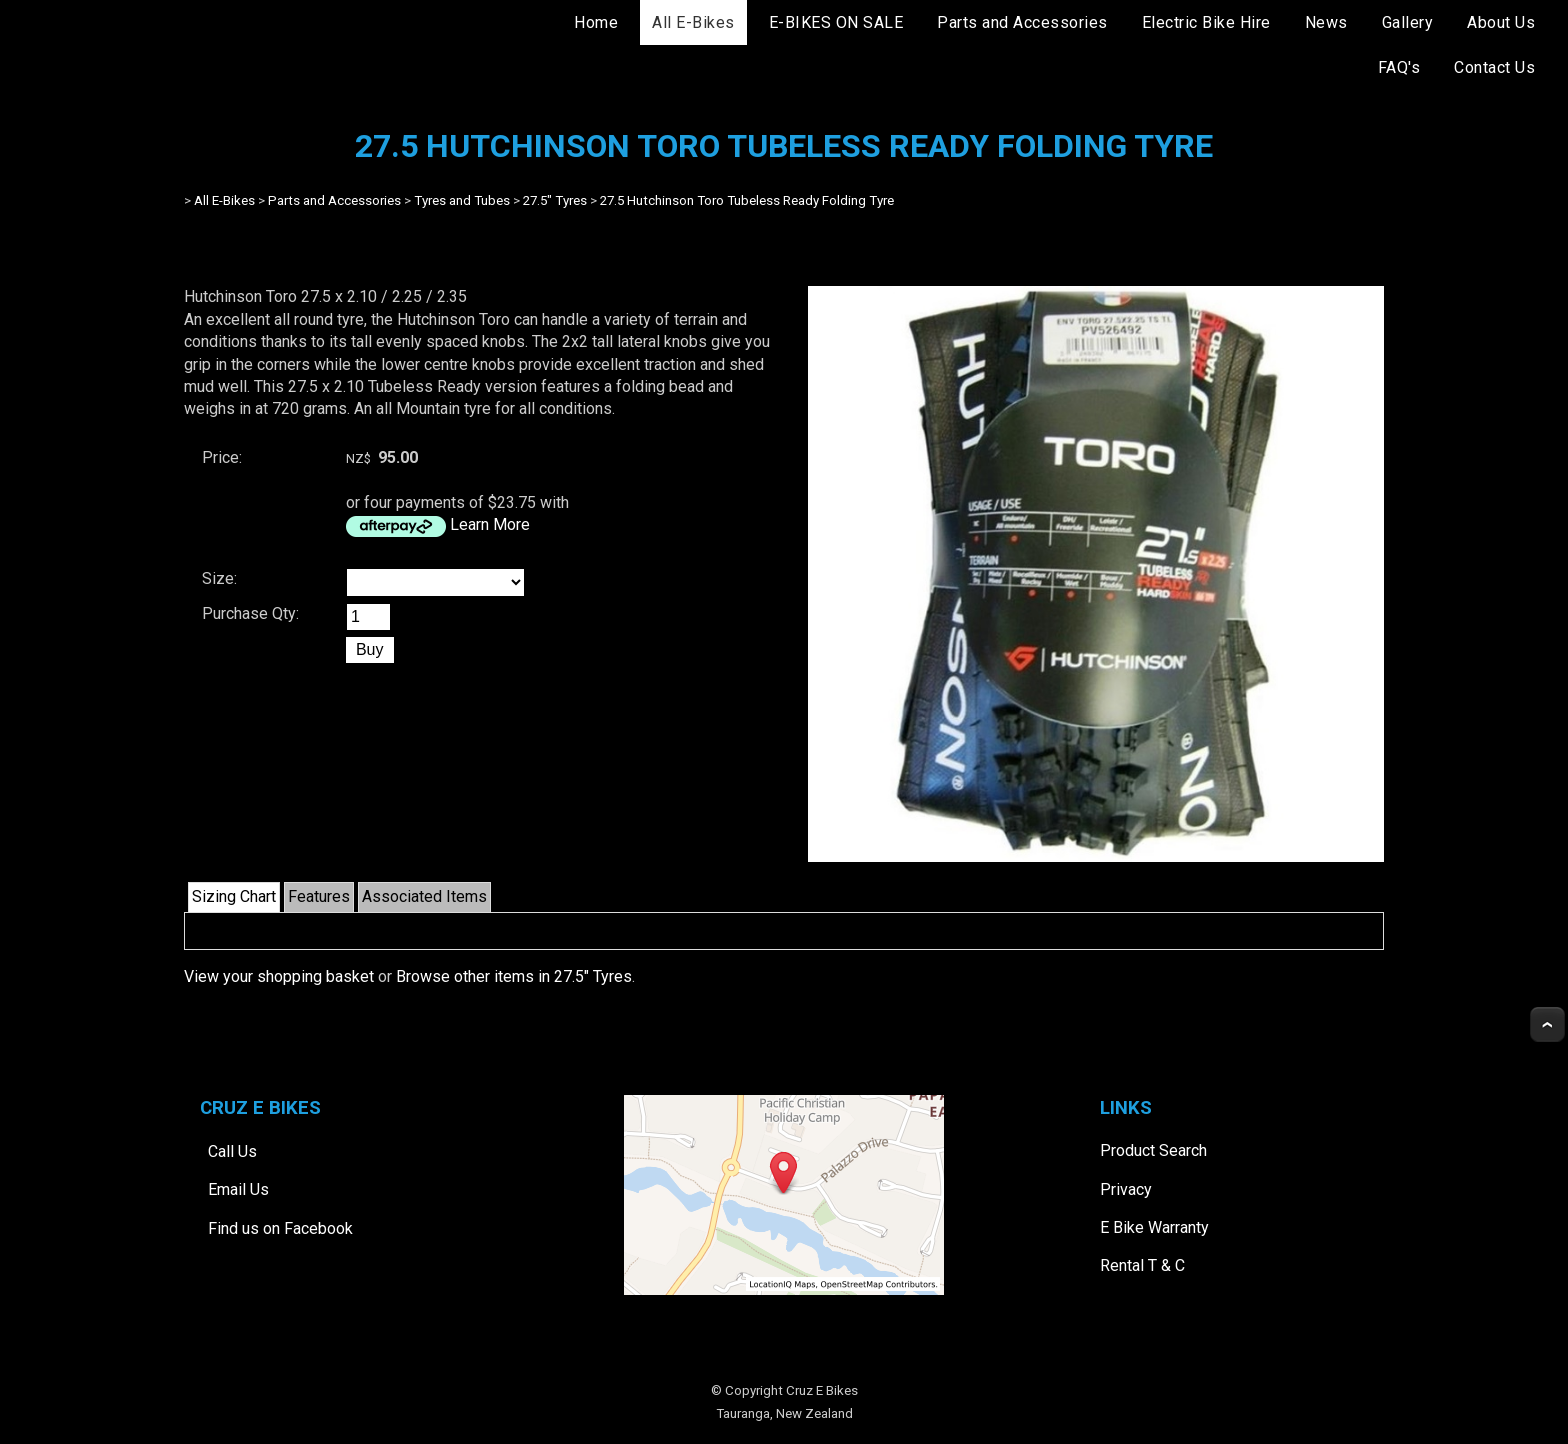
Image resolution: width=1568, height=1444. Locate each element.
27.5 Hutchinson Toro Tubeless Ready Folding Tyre (747, 200)
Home (596, 22)
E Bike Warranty (1154, 1227)
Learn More (490, 524)
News (1326, 22)
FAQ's (1399, 67)
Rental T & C (1142, 1265)
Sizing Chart (234, 896)
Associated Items (424, 896)
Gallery (1408, 22)
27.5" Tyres (555, 200)
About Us (1501, 22)
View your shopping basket (279, 976)
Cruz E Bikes (822, 1390)
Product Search (1153, 1150)
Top (1547, 1024)
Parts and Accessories (1022, 22)
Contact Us (1494, 67)
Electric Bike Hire (1206, 22)
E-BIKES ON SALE (836, 22)
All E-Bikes (693, 22)
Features (319, 896)
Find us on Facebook (280, 1228)
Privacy (1126, 1189)
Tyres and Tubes (462, 200)
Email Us (238, 1189)
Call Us (232, 1151)
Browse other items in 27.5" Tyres (514, 976)
